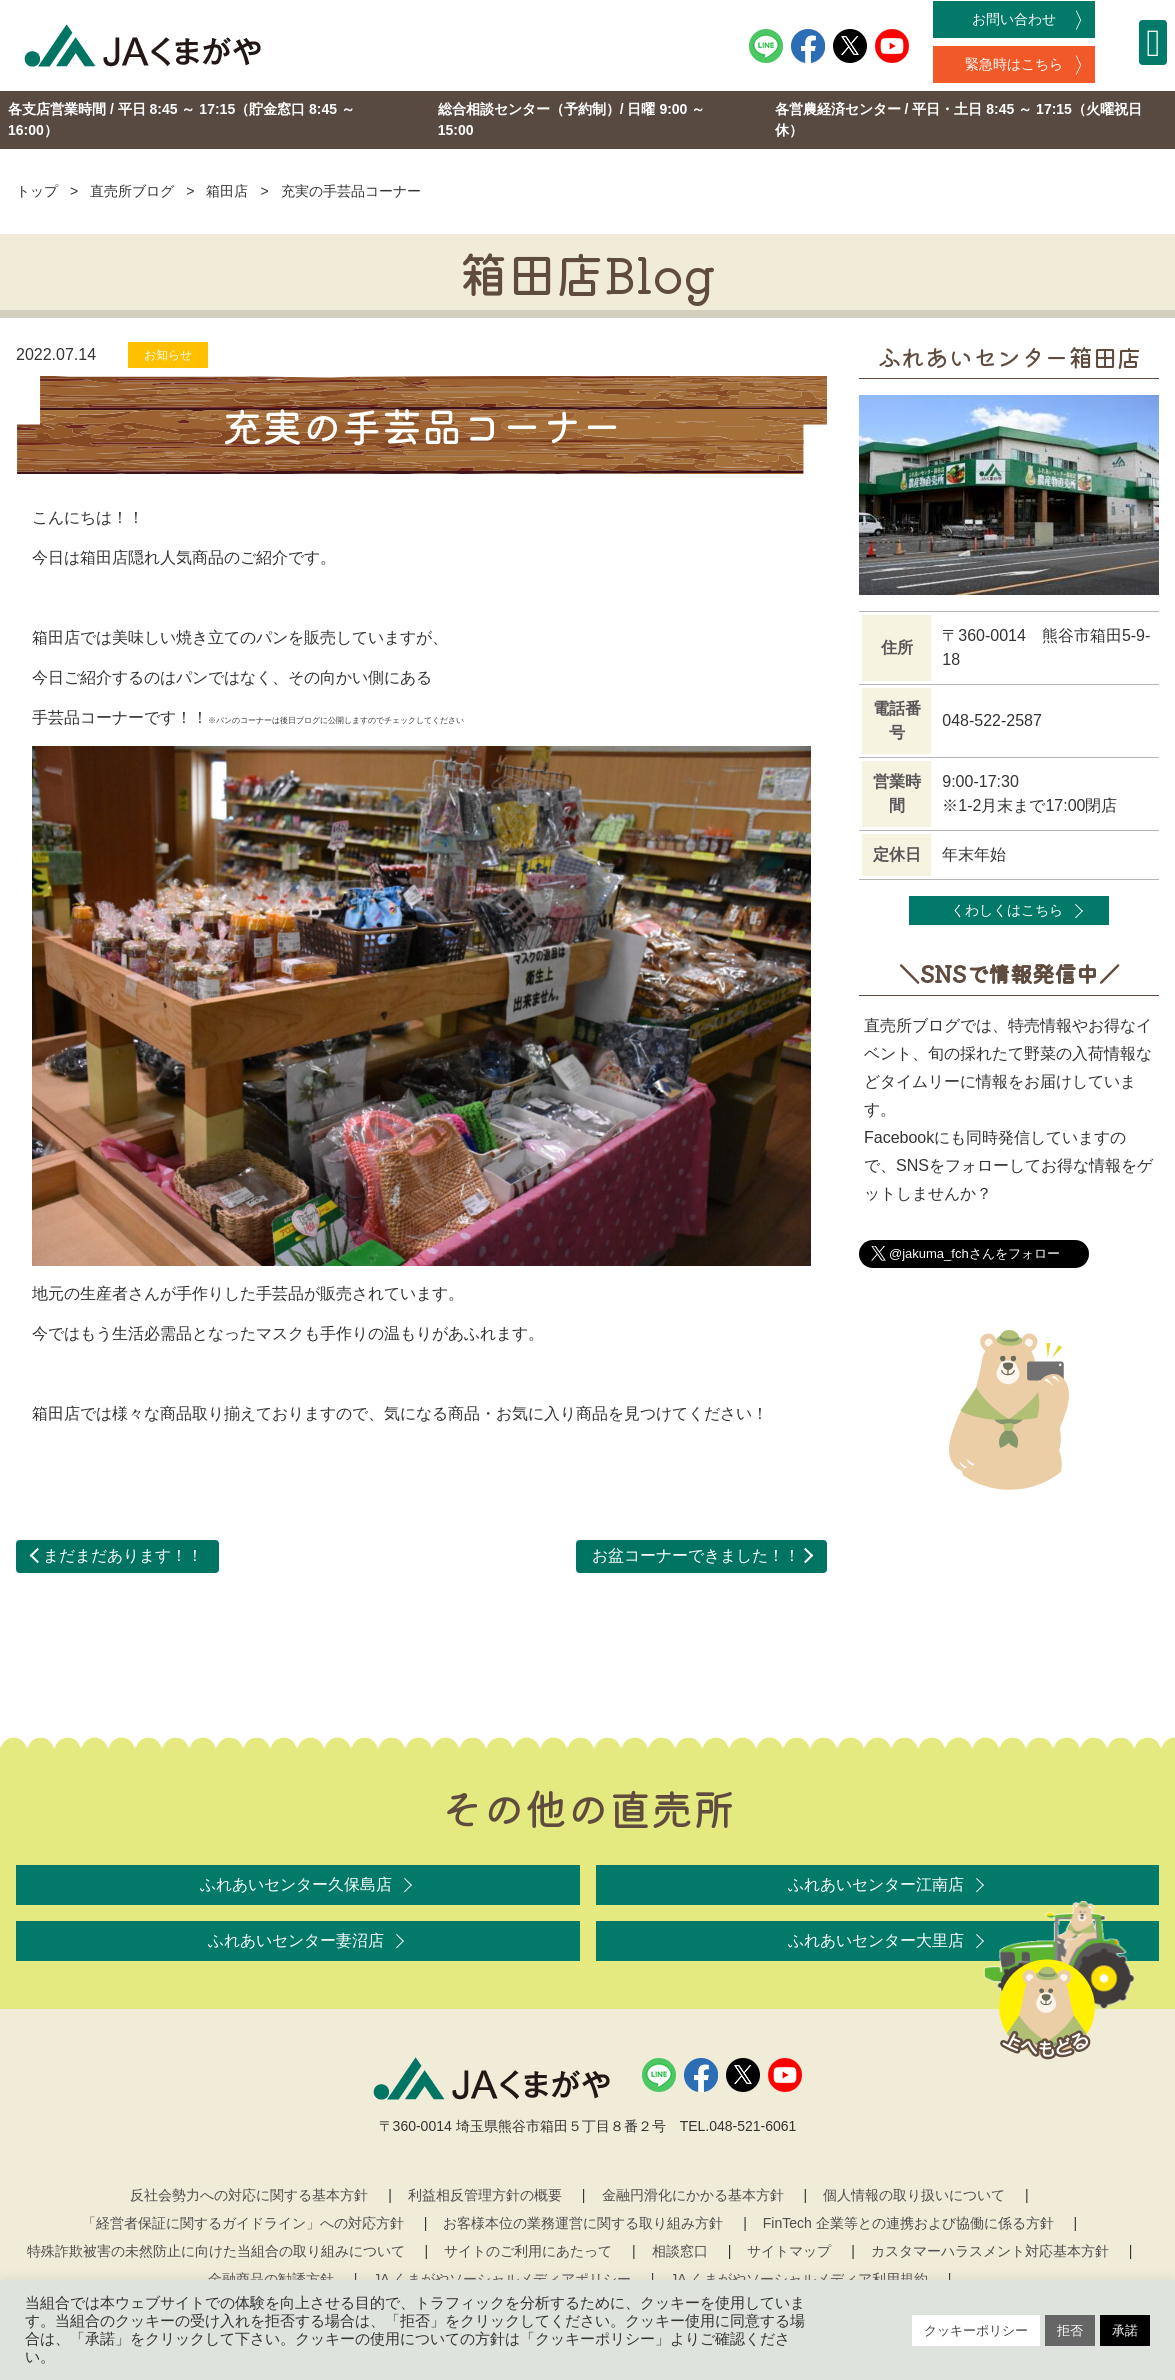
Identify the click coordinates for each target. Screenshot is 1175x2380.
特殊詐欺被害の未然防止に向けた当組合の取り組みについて (216, 2251)
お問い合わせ (1014, 19)
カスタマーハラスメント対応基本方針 (990, 2251)
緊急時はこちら (1014, 64)
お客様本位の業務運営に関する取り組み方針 (583, 2223)
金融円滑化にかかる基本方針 (693, 2195)
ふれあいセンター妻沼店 (296, 1940)
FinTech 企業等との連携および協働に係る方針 (908, 2223)
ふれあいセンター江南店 (876, 1884)
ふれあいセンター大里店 (876, 1940)
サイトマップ (789, 2251)
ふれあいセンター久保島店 (296, 1884)
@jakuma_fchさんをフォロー (974, 1253)
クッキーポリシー (976, 2330)
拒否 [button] (1070, 2330)
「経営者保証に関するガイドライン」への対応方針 (243, 2223)
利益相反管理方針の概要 (485, 2195)
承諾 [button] (1125, 2330)
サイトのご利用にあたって (528, 2251)
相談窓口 (680, 2251)
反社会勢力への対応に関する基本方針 (249, 2195)
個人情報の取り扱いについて (914, 2195)
